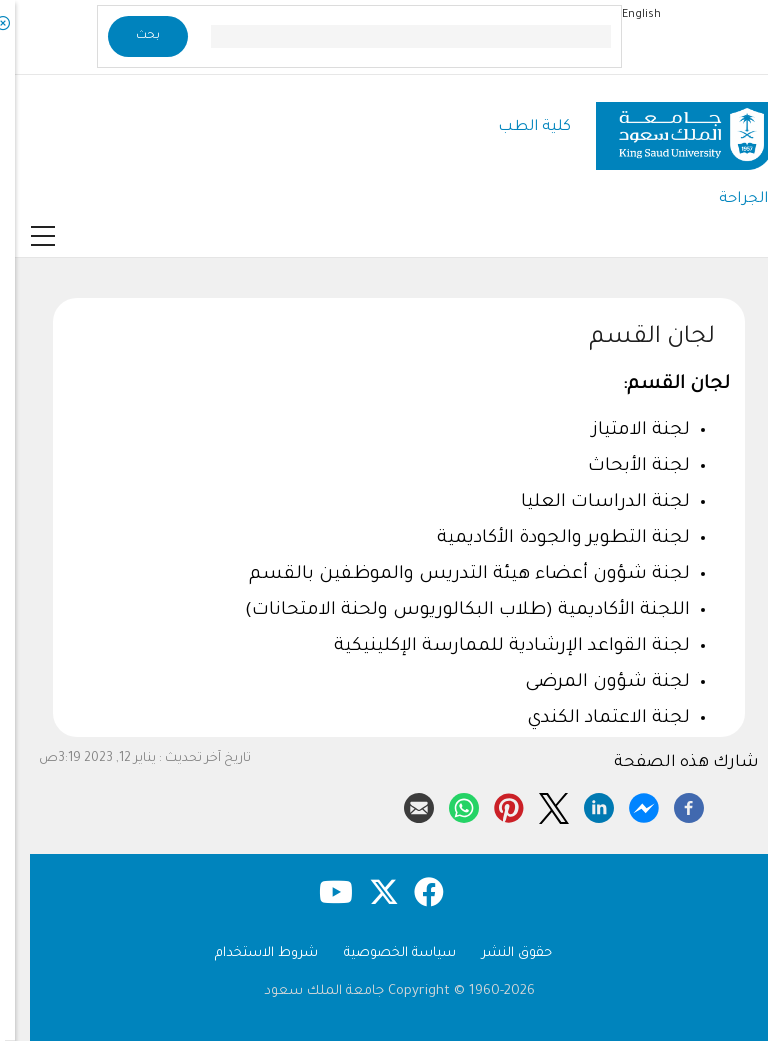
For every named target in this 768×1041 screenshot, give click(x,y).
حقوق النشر (502, 953)
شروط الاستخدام (251, 953)
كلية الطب (519, 127)
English (626, 15)
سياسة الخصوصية (385, 953)
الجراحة (728, 199)
